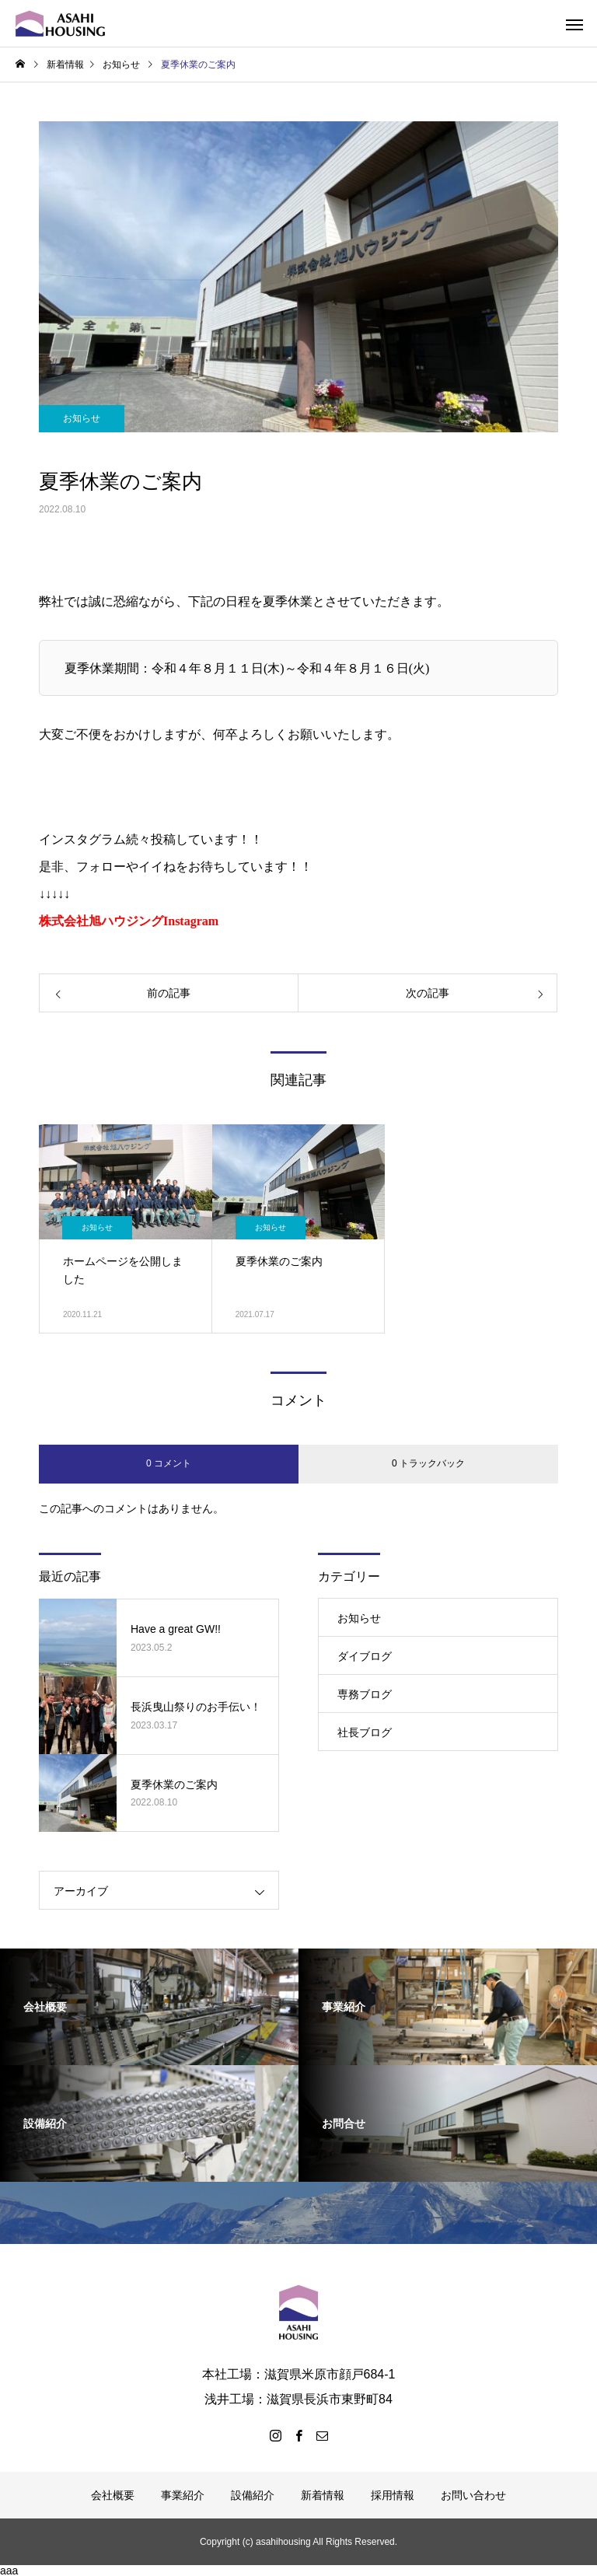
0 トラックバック (428, 1463)
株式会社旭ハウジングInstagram (128, 921)
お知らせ (81, 418)
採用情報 (392, 2495)
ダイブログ (364, 1656)
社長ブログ (364, 1732)
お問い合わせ (473, 2495)
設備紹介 (252, 2495)
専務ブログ (364, 1694)
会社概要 (112, 2495)
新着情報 (322, 2495)
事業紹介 (182, 2495)
